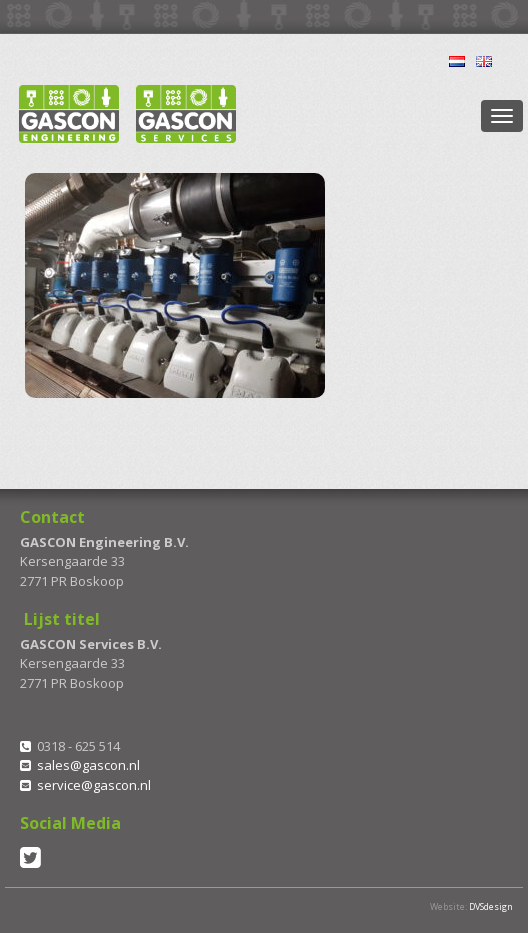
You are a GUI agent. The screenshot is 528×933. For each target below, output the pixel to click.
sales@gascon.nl (88, 765)
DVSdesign (491, 906)
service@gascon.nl (94, 785)
